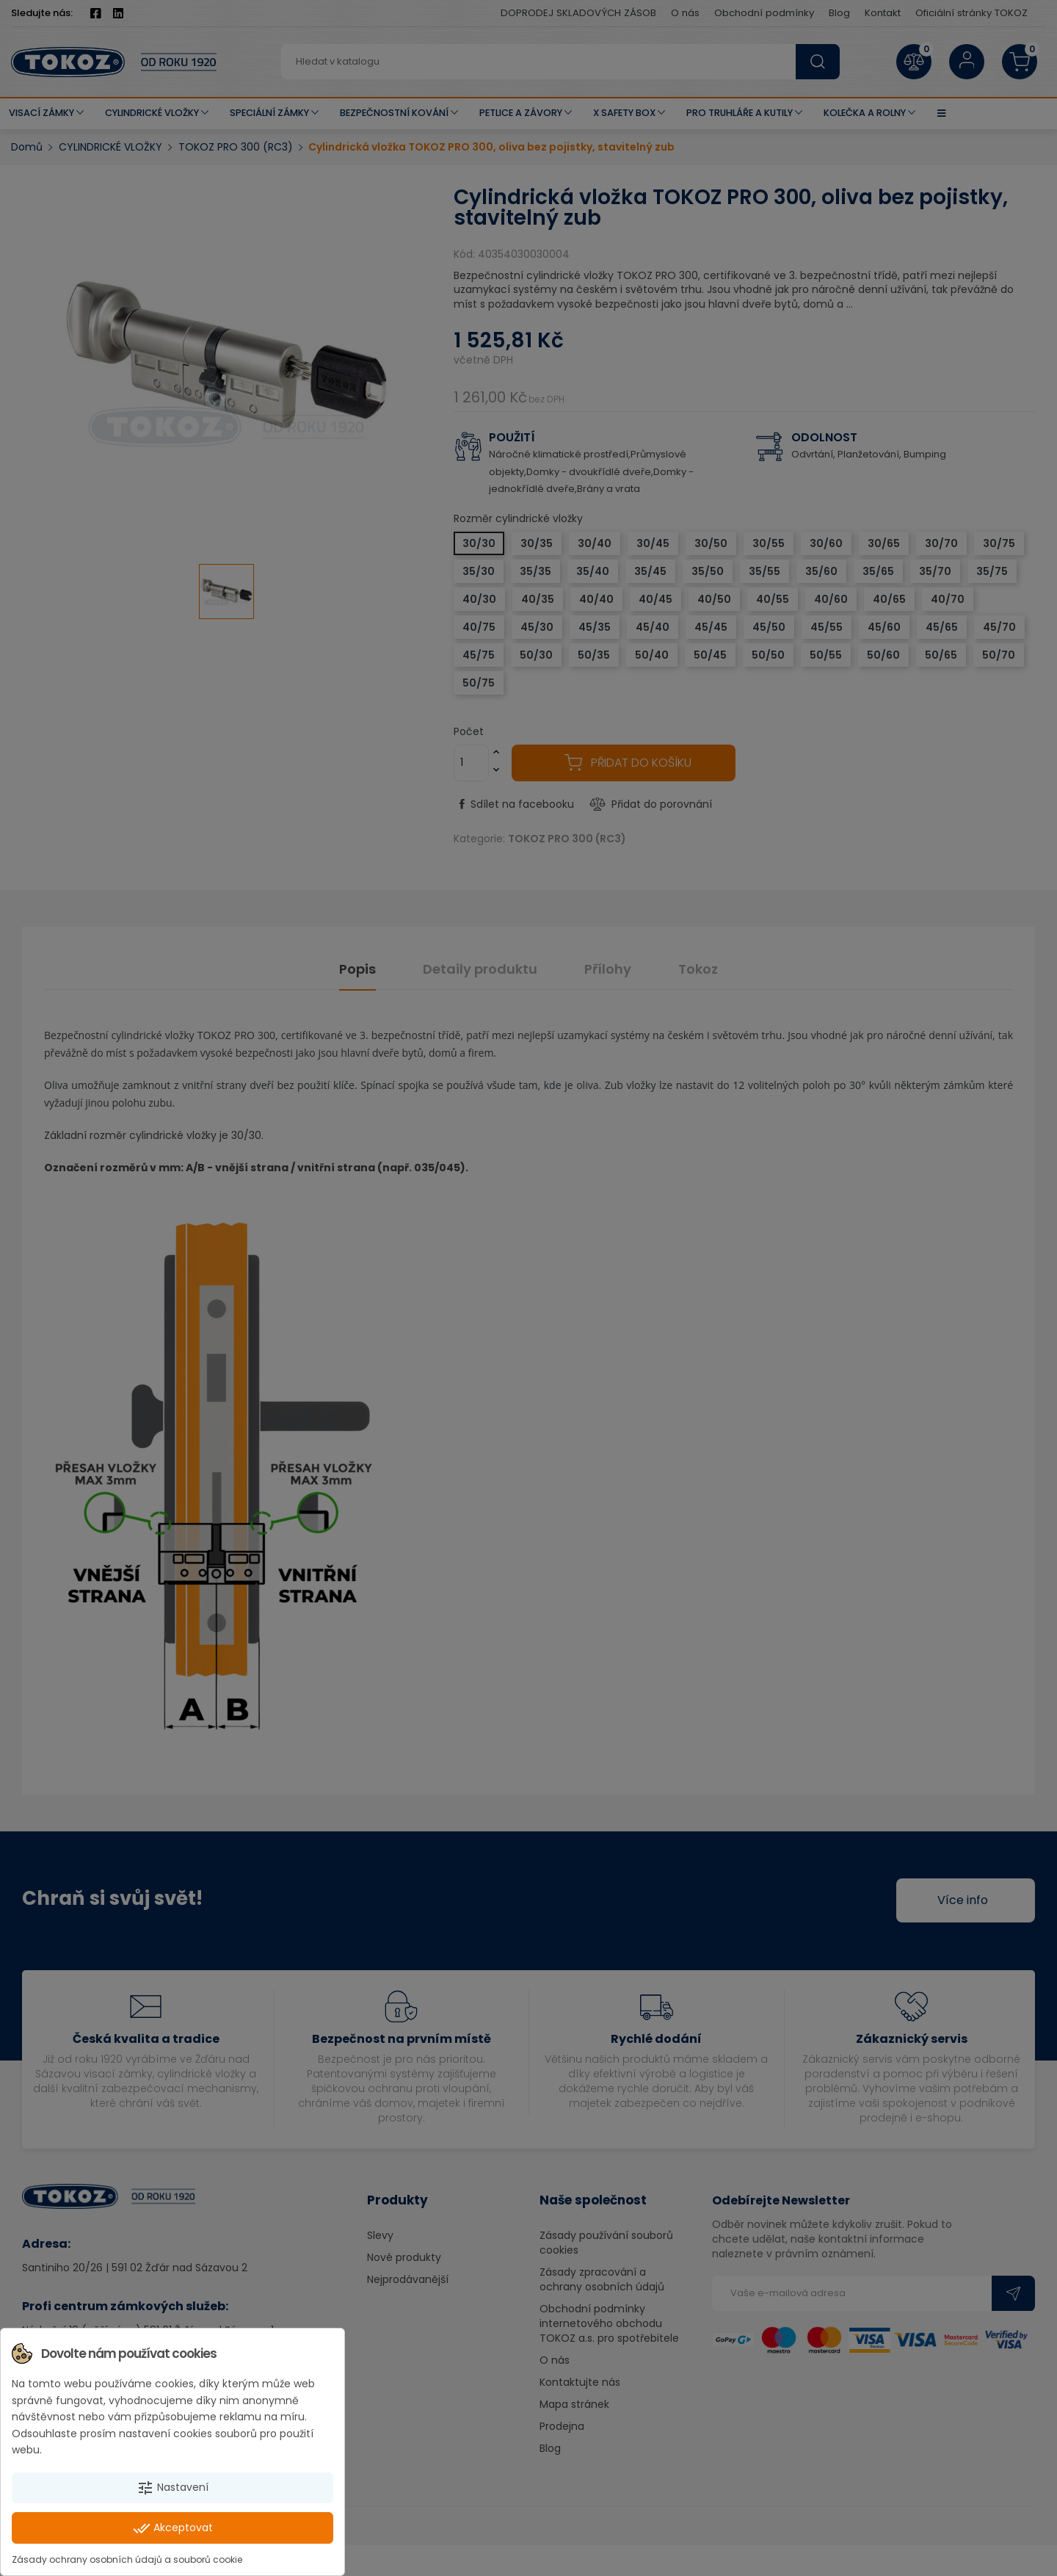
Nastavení (172, 2488)
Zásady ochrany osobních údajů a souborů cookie (127, 2559)
